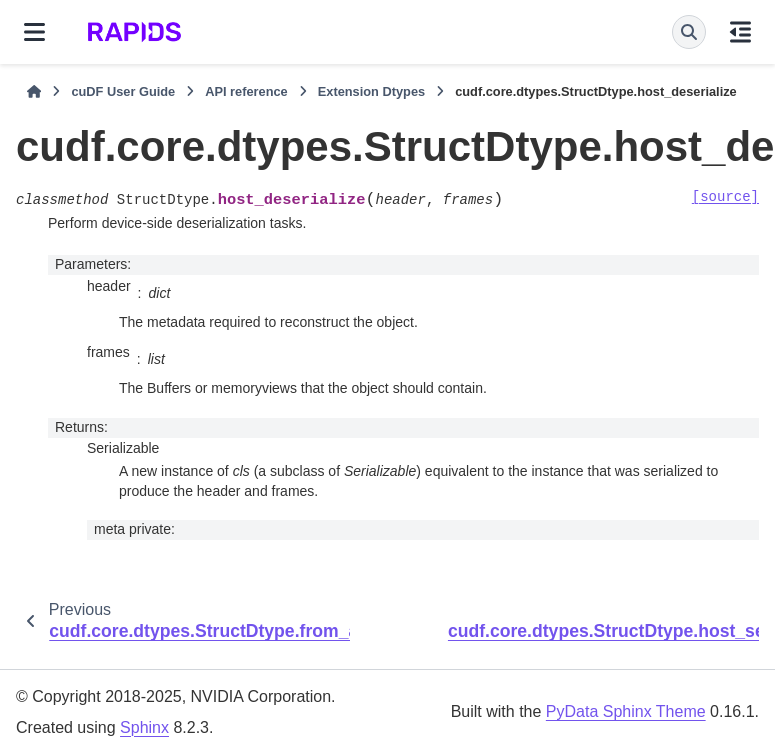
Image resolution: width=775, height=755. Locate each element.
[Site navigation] (34, 32)
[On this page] (740, 32)
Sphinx (144, 727)
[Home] (34, 92)
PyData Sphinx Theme (626, 711)
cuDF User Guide (123, 91)
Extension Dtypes (371, 91)
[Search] (689, 32)
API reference (246, 91)
